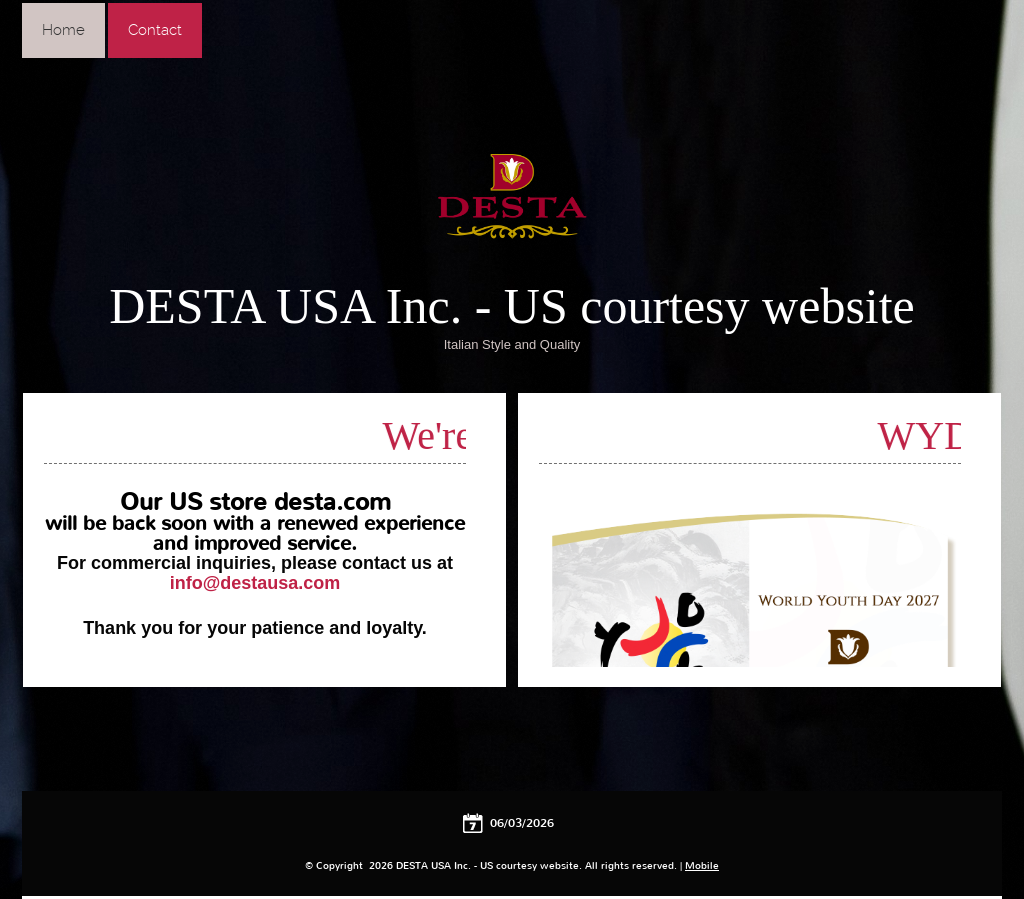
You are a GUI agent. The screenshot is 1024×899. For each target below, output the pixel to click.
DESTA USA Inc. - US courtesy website (512, 306)
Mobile (702, 865)
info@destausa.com (255, 583)
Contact (155, 30)
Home (63, 30)
